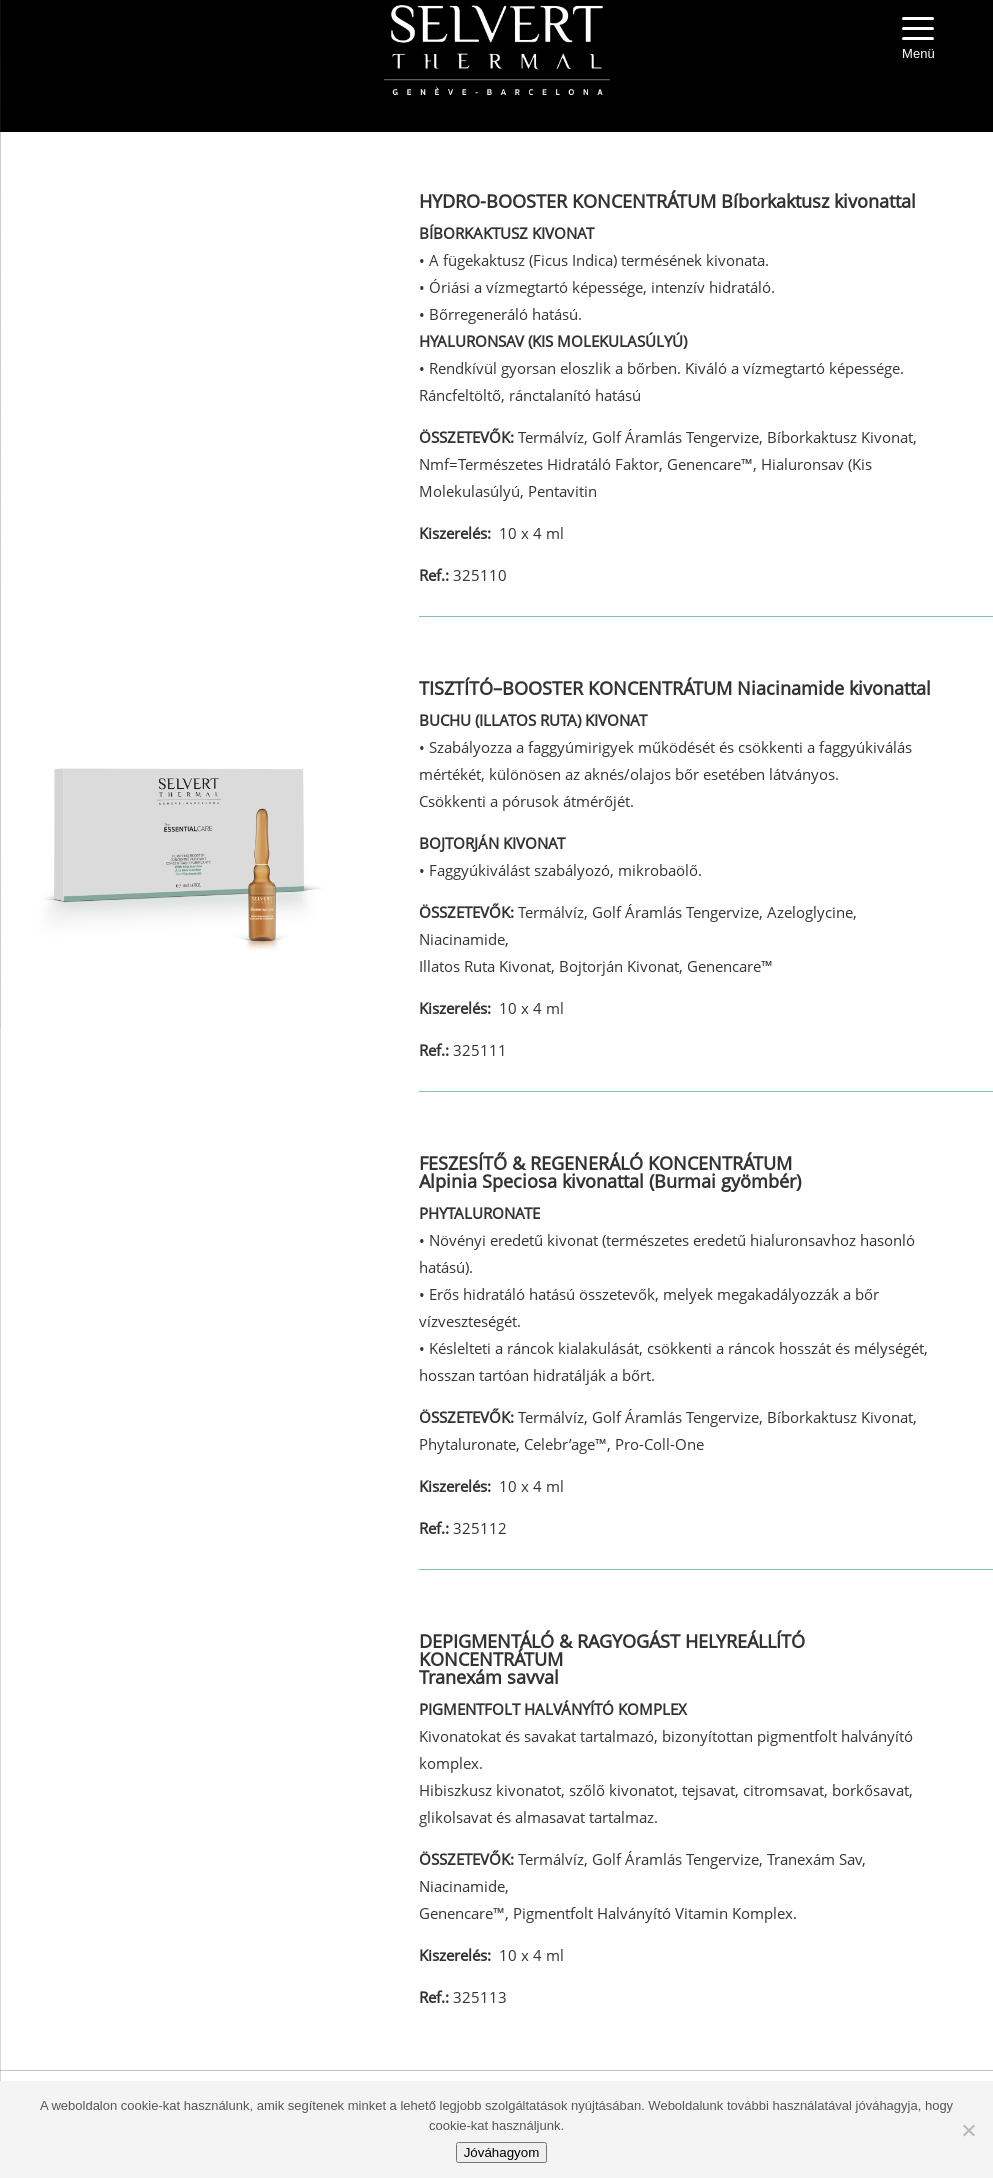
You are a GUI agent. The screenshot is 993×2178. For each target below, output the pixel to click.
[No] (968, 2130)
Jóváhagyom (502, 2152)
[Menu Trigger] (918, 40)
